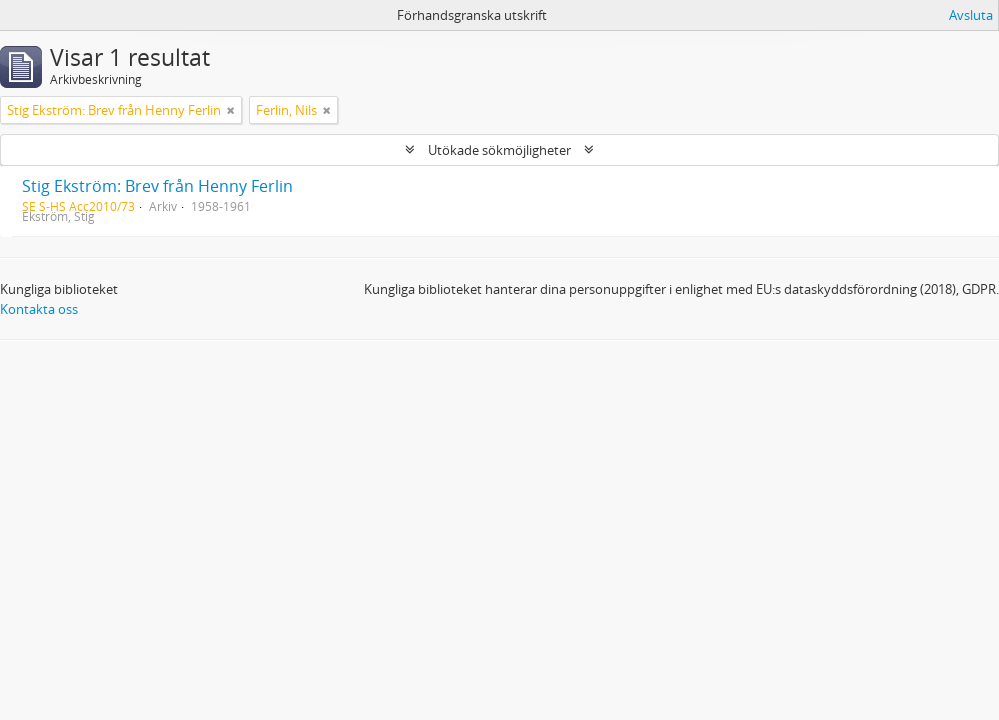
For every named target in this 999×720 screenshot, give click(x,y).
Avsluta (971, 15)
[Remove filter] (231, 110)
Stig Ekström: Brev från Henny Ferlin (157, 186)
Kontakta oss (39, 309)
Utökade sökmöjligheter (499, 150)
